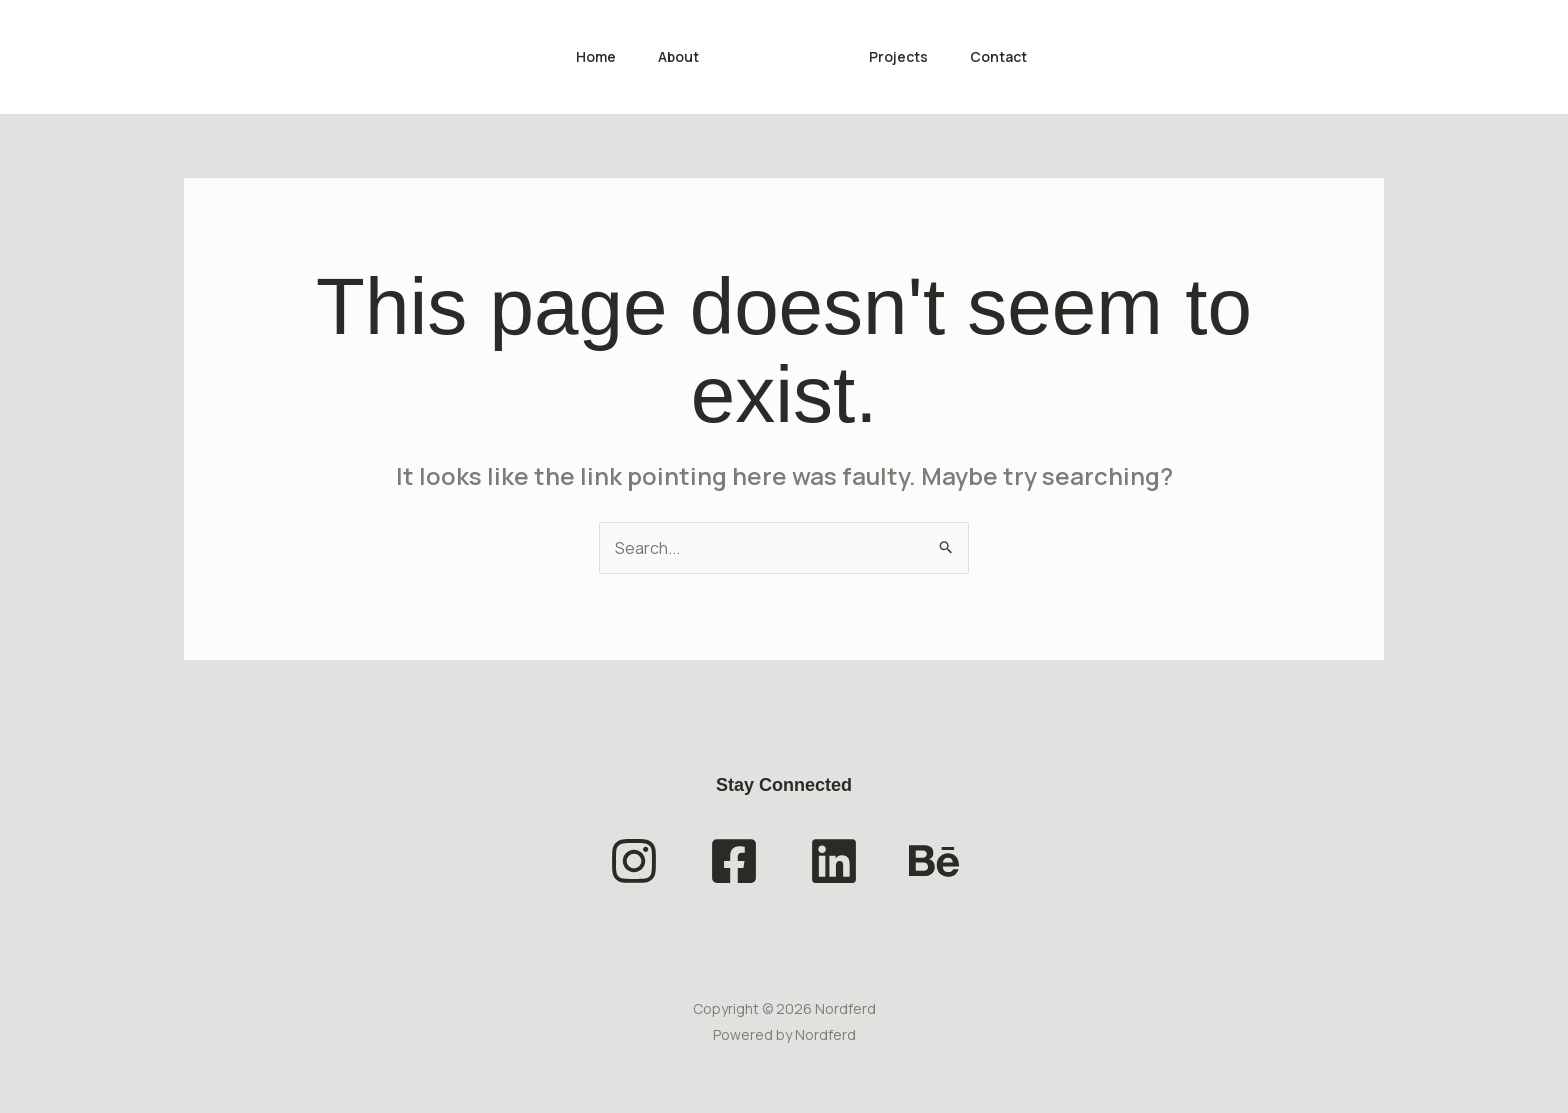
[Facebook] (734, 861)
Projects (902, 56)
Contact (1008, 56)
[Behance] (934, 861)
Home (587, 56)
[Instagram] (634, 861)
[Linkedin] (834, 861)
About (675, 56)
